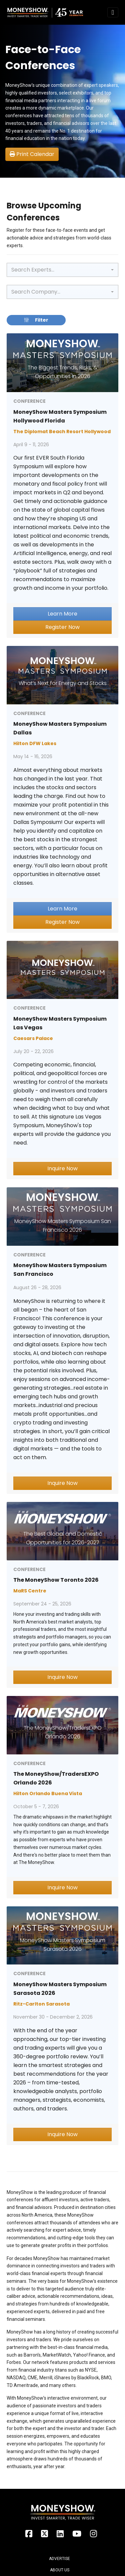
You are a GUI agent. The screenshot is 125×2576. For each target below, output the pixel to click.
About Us (59, 2570)
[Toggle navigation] (112, 12)
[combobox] (62, 270)
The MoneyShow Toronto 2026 (56, 1580)
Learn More (62, 614)
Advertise (59, 2558)
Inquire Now (62, 1168)
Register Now (62, 627)
